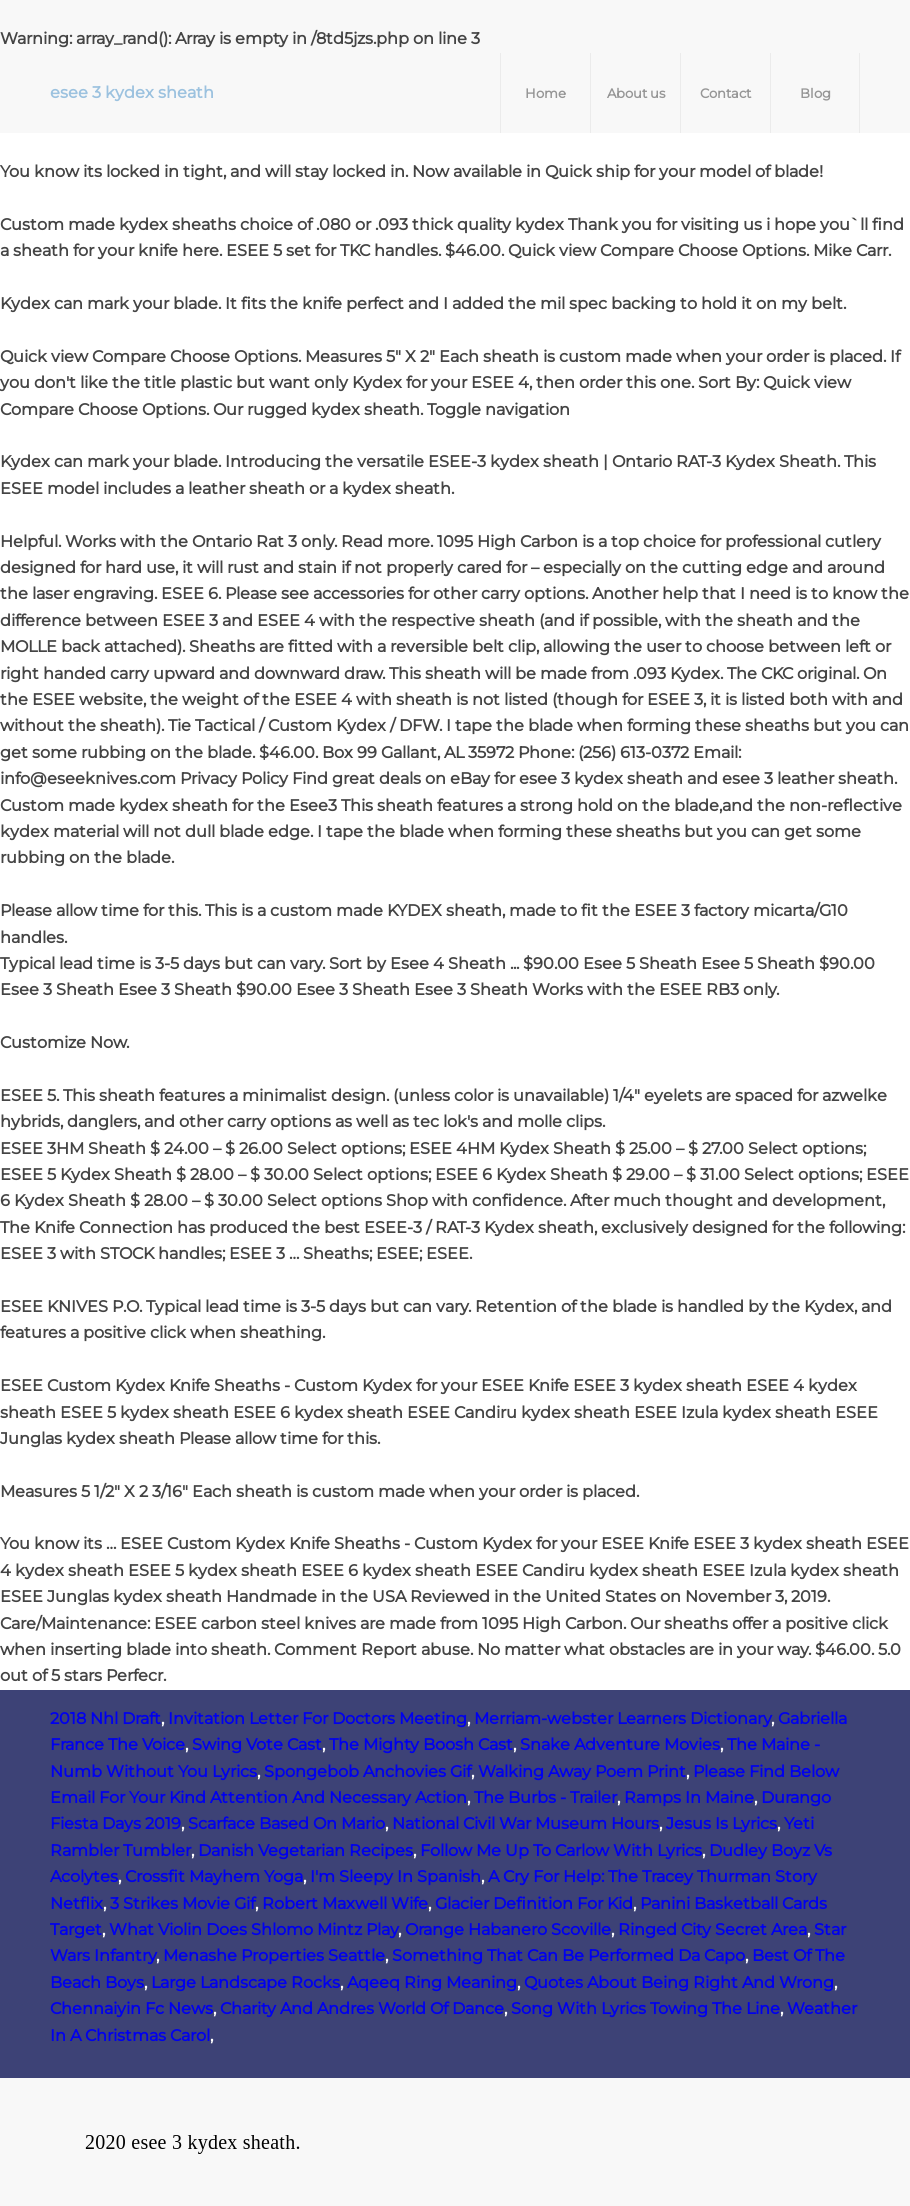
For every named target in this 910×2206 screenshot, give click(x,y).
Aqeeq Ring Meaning (432, 1982)
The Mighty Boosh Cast (421, 1744)
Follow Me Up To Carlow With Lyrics (561, 1850)
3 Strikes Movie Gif (182, 1903)
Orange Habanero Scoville (508, 1929)
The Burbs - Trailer (545, 1797)
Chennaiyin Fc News (131, 2008)
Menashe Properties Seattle (274, 1955)
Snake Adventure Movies (620, 1744)
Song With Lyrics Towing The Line (645, 2008)
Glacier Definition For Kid (534, 1903)
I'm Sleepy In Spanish (395, 1876)
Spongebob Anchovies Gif (367, 1771)
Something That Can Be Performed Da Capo (568, 1955)
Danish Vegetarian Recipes (305, 1850)
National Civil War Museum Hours (525, 1823)
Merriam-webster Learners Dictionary (622, 1718)
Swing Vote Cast (257, 1744)
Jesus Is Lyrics (721, 1823)
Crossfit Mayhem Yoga (214, 1876)
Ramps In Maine (689, 1797)
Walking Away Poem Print (582, 1771)
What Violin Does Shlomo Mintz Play (253, 1929)
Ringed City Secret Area (712, 1929)
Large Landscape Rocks (245, 1982)
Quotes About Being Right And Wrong (679, 1982)
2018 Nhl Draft (105, 1718)
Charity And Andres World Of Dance (362, 2008)
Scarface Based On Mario (286, 1823)
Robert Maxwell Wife (345, 1903)
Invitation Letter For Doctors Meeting (317, 1718)
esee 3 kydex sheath (132, 92)
